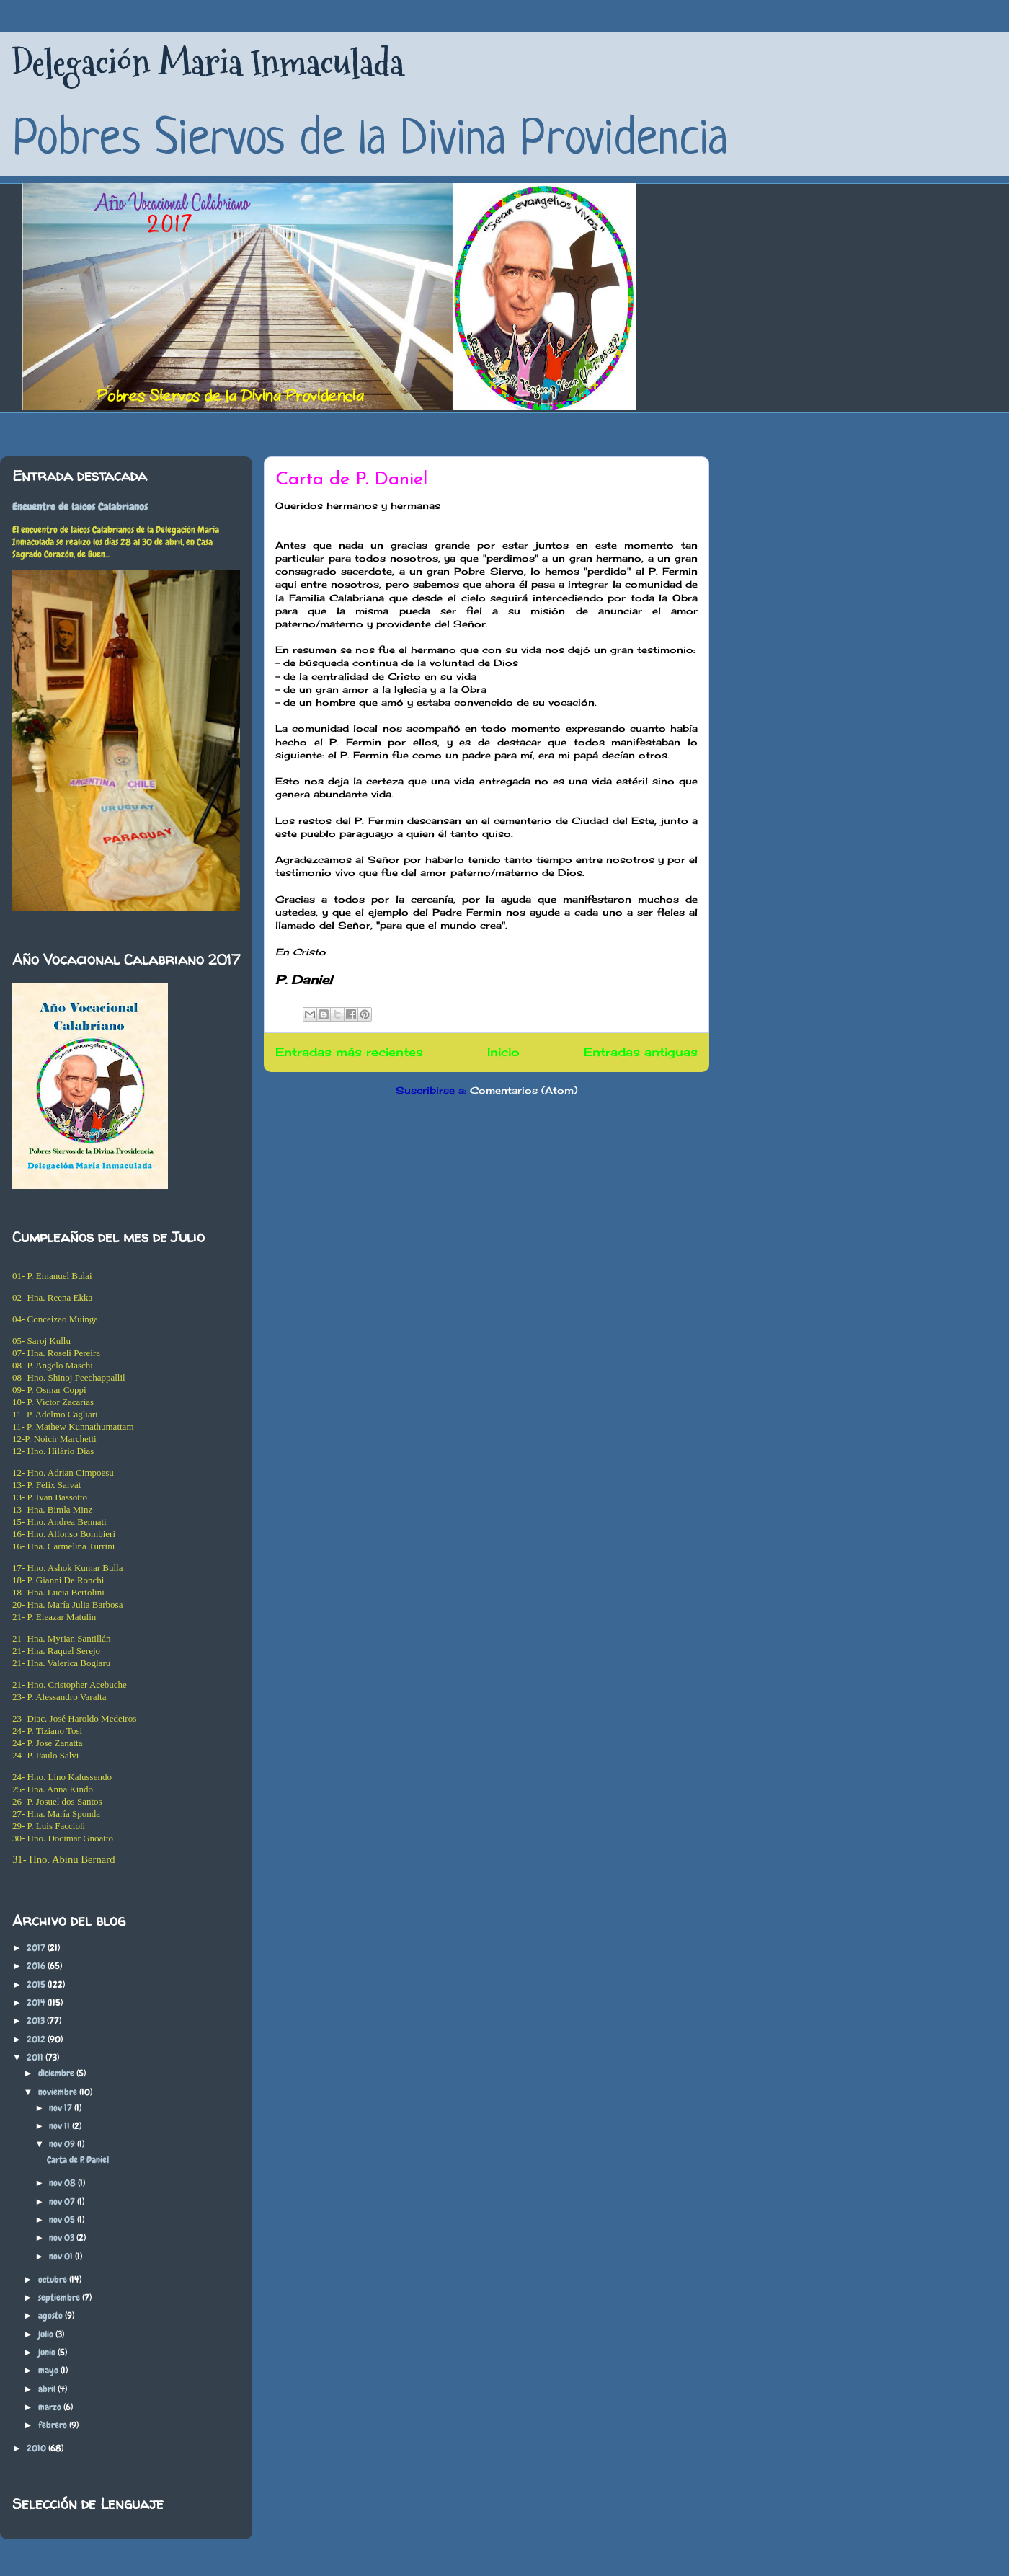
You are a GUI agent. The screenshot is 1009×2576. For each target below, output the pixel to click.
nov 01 (62, 2256)
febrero (53, 2425)
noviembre (58, 2092)
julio (46, 2334)
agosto (51, 2315)
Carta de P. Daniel (351, 480)
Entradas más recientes (349, 1052)
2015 (37, 1984)
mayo (49, 2370)
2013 (37, 2020)
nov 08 (63, 2183)
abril (48, 2389)
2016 (37, 1966)
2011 (36, 2057)
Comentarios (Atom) (523, 1090)
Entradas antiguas (641, 1052)
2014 (37, 2002)
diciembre (57, 2073)
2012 (37, 2039)
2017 (37, 1948)
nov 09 (63, 2144)
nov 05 (63, 2219)
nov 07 (63, 2201)
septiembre (60, 2297)
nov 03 (62, 2237)
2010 (37, 2448)
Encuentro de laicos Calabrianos (80, 507)
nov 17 (61, 2108)
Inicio (503, 1052)
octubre (53, 2279)
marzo (50, 2407)
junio (48, 2352)
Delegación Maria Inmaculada (208, 63)
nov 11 (60, 2126)
